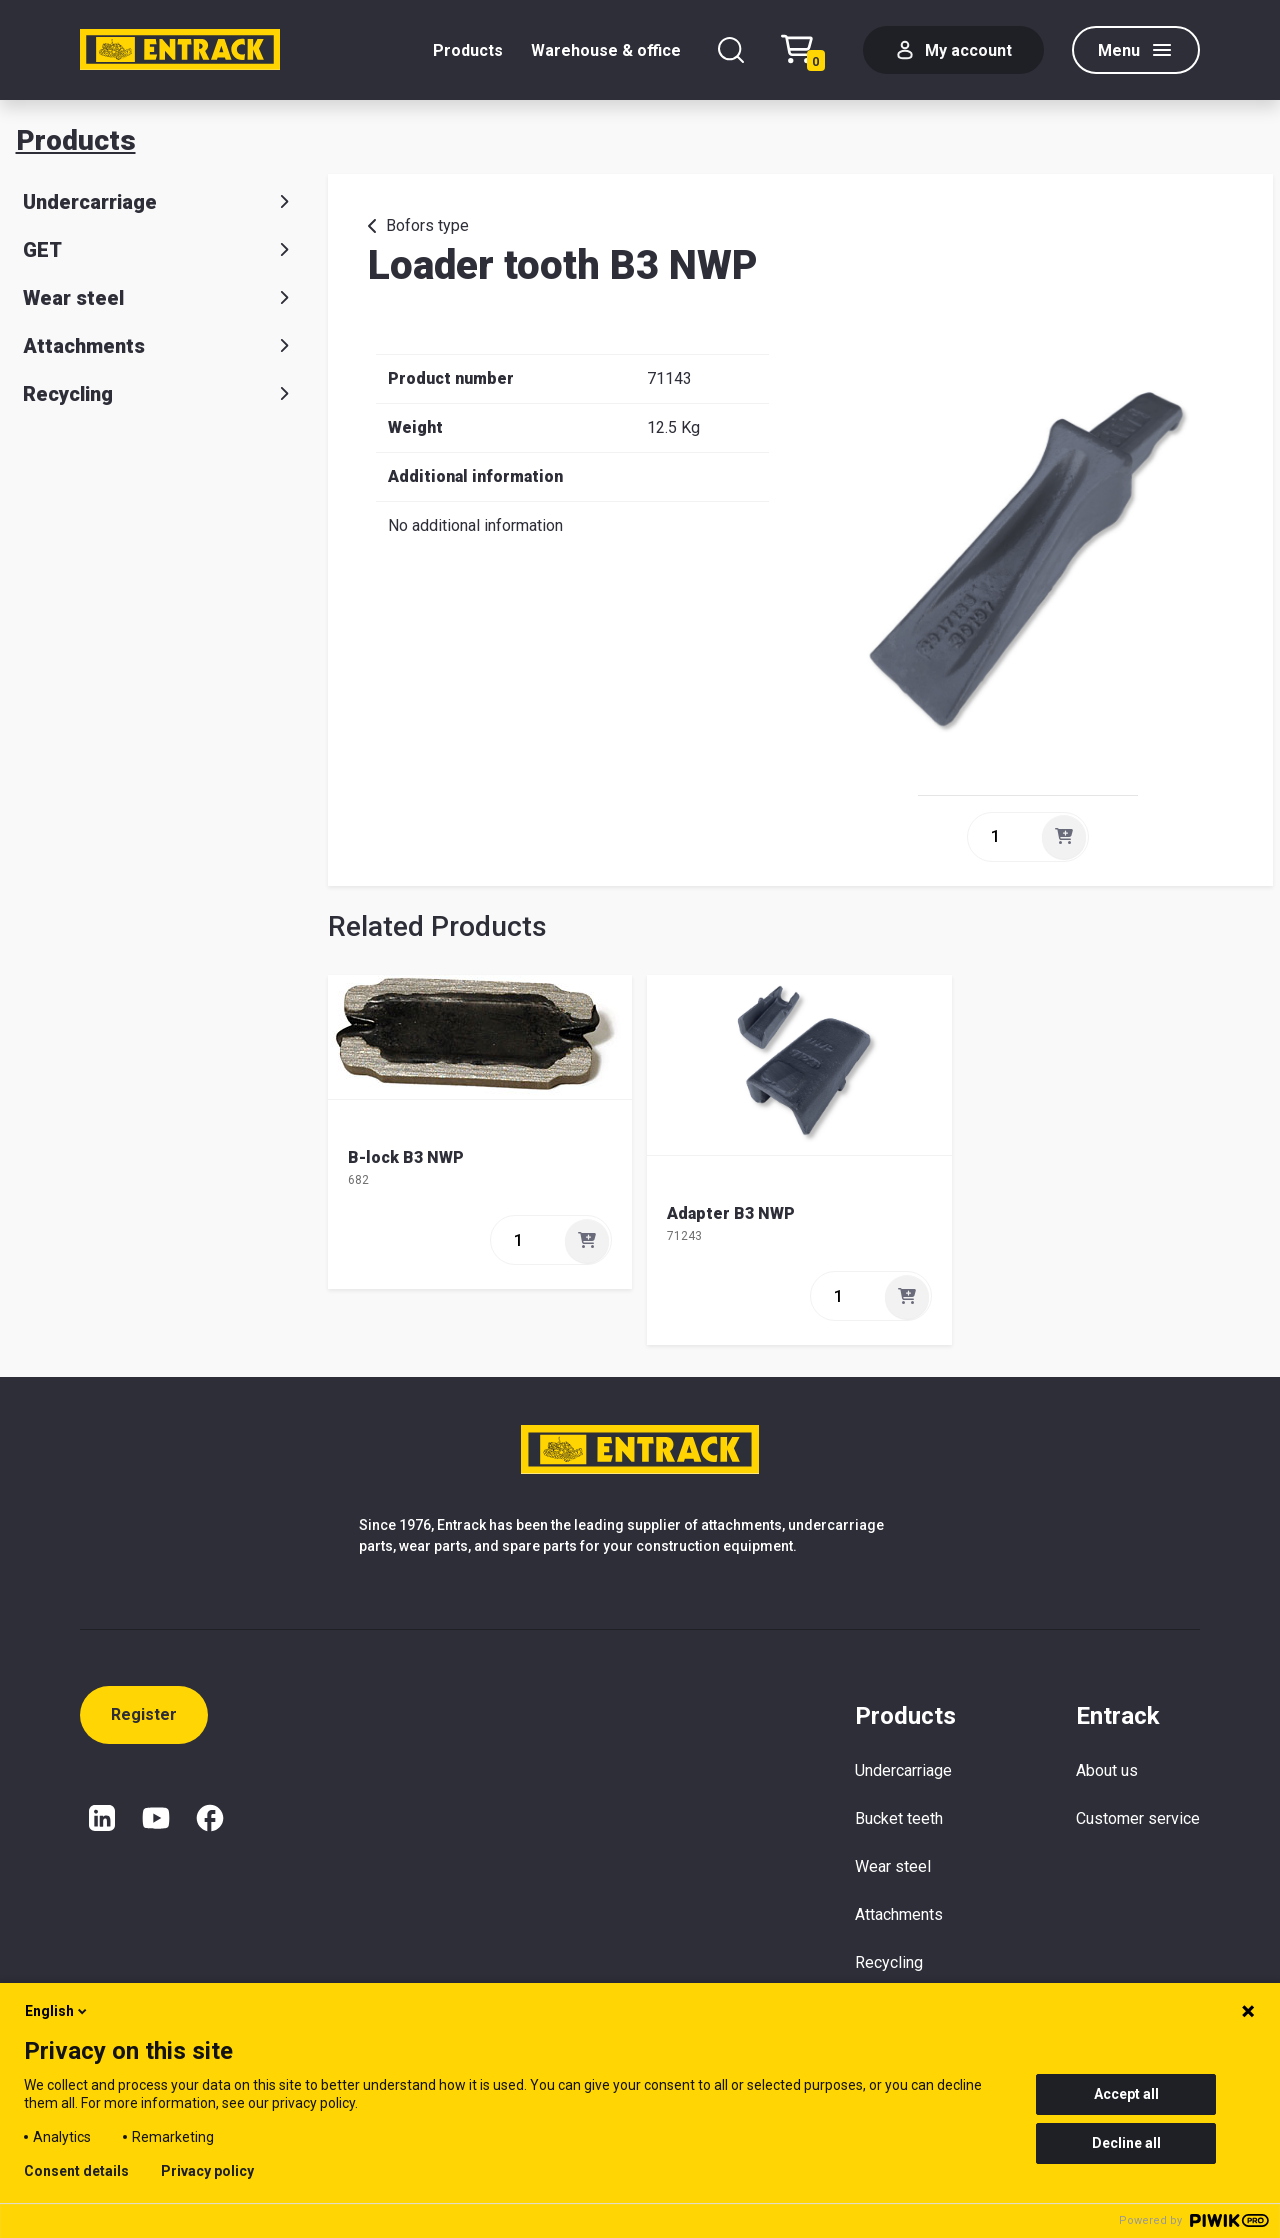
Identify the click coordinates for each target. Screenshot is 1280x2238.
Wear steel (160, 298)
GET (160, 250)
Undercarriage (160, 202)
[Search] (731, 50)
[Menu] (1136, 50)
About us (1107, 1770)
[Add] (1064, 837)
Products (468, 50)
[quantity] (1003, 837)
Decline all (1126, 2143)
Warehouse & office (606, 50)
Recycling (160, 394)
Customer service (1138, 1818)
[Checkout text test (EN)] (808, 50)
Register (144, 1714)
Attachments (160, 346)
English (57, 2011)
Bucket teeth (899, 1818)
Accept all (1126, 2094)
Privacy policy (207, 2171)
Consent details (76, 2171)
